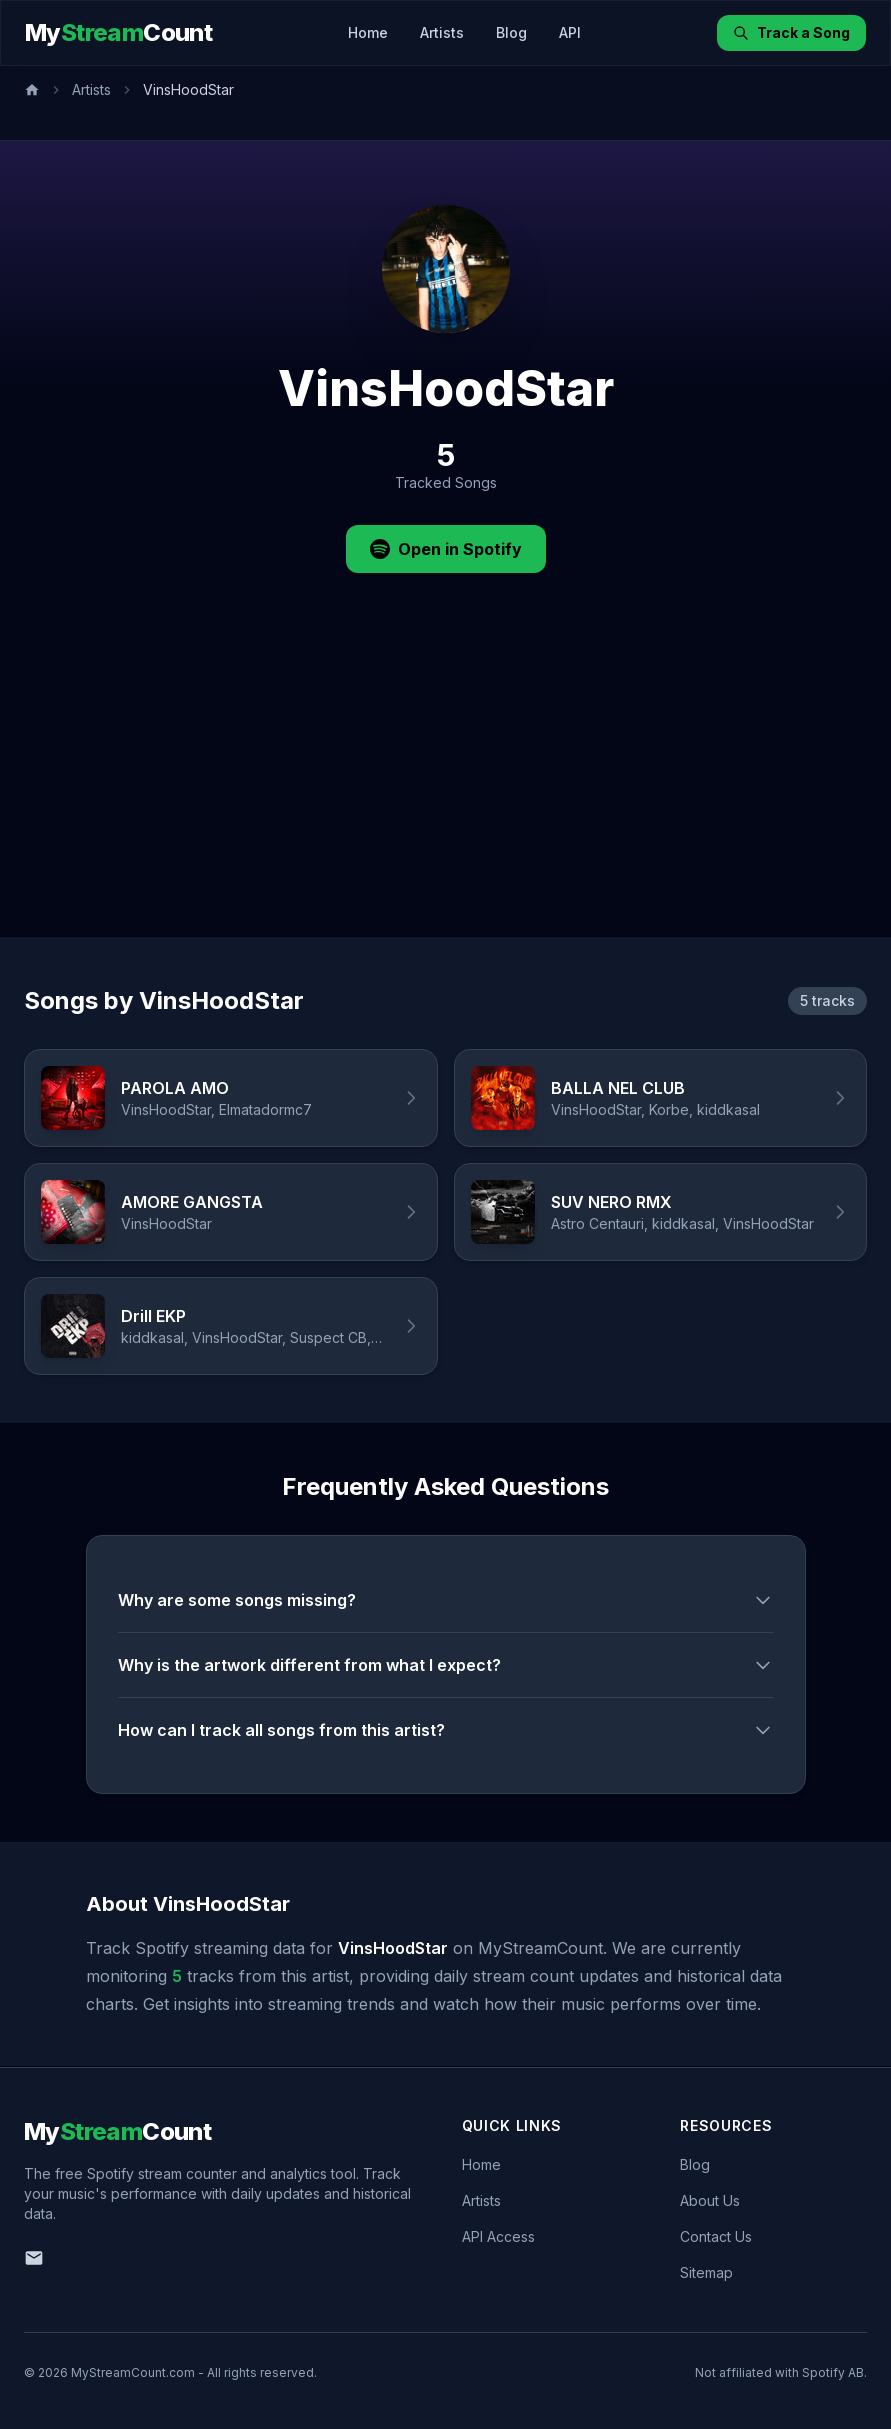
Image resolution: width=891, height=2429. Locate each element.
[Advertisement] (445, 787)
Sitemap (706, 2272)
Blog (511, 32)
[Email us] (34, 2258)
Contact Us (716, 2236)
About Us (710, 2200)
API (570, 32)
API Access (498, 2236)
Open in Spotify (446, 549)
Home (368, 32)
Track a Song (791, 32)
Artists (442, 32)
